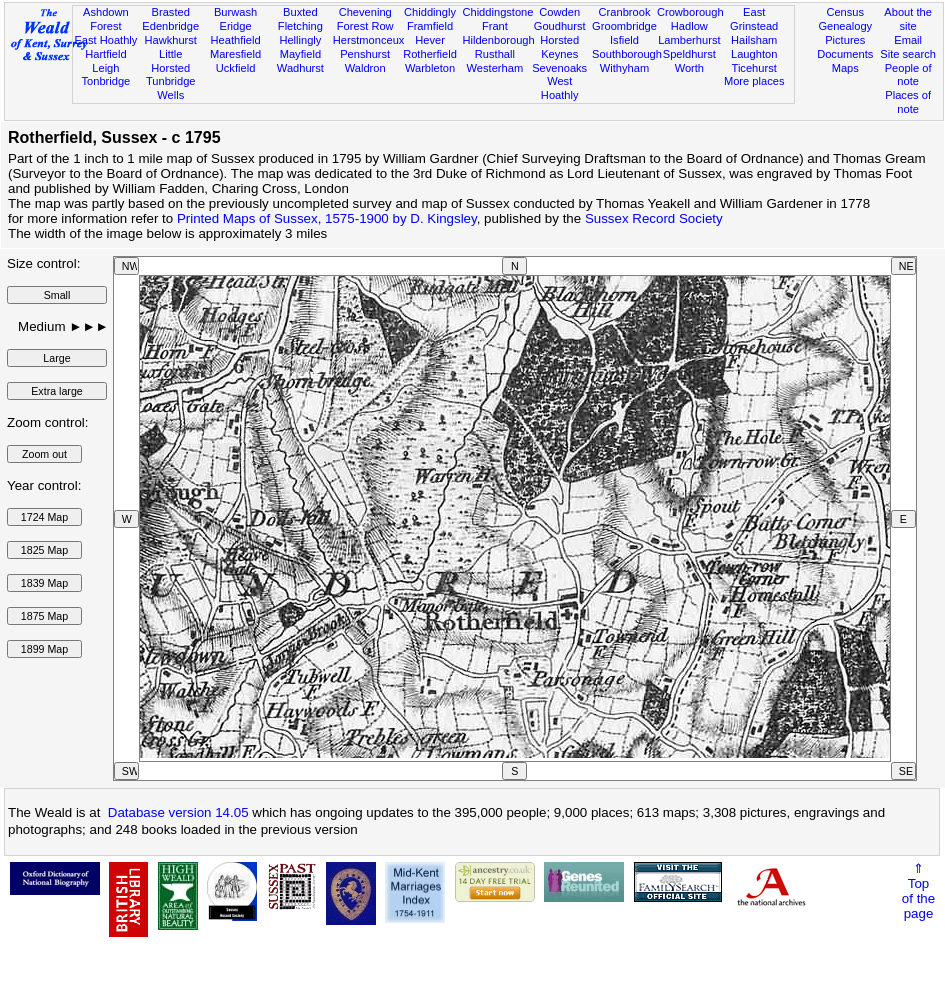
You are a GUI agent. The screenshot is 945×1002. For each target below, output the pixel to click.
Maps (845, 68)
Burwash (235, 12)
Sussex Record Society (654, 218)
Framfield (430, 26)
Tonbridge (106, 81)
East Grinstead (754, 19)
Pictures (845, 40)
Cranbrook (625, 12)
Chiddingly (430, 12)
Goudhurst (560, 26)
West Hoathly (560, 88)
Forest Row (365, 26)
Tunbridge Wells (171, 88)
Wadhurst (300, 68)
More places (754, 81)
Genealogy (845, 26)
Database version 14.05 (178, 812)
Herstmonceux (369, 40)
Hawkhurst (170, 40)
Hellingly (300, 40)
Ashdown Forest (106, 19)
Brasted (171, 12)
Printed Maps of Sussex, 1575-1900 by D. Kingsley (327, 218)
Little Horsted (170, 61)
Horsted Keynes (559, 47)
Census (845, 12)
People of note (908, 75)
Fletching (300, 26)
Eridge (235, 26)
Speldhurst (689, 54)
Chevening (365, 12)
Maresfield (235, 54)
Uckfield (236, 68)
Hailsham (754, 40)
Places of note (908, 102)
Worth (689, 68)
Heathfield (236, 40)
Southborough (627, 54)
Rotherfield (430, 54)
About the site (908, 19)
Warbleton (430, 68)
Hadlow (689, 26)
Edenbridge (170, 26)
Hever (430, 40)
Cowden (559, 12)
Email (908, 40)
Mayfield (300, 54)
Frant (495, 26)
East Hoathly (105, 40)
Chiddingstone (497, 12)
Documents (845, 54)
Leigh (105, 68)
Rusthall (495, 54)
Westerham (495, 68)
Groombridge (624, 26)
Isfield (624, 40)
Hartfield (105, 54)
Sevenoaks (559, 68)
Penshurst (365, 54)
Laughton (754, 54)
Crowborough (690, 12)
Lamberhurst (689, 40)
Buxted (300, 12)
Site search (908, 54)
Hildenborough (498, 40)
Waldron (365, 68)
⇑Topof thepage (918, 891)
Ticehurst (754, 68)
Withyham (624, 68)
